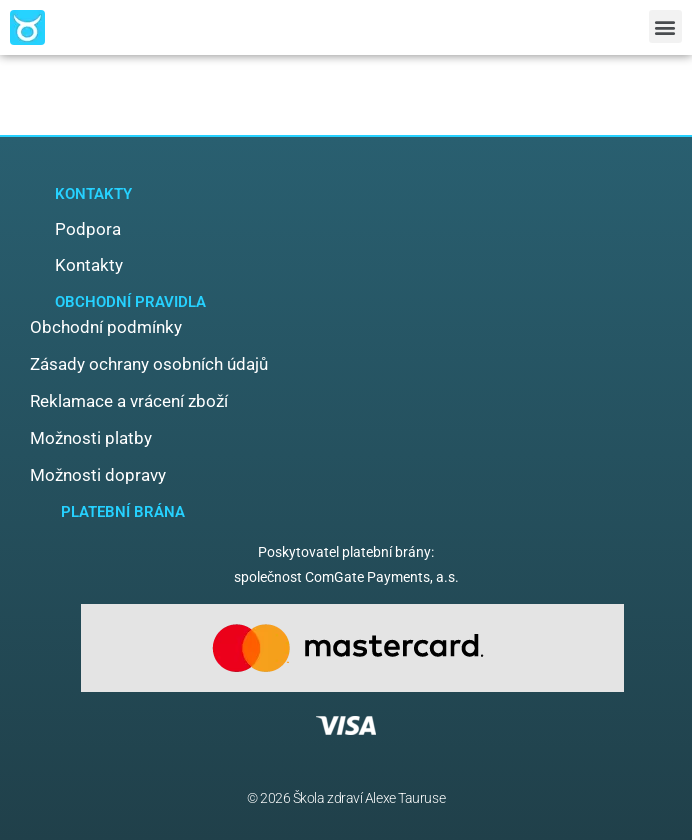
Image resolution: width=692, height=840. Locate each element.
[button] (665, 26)
